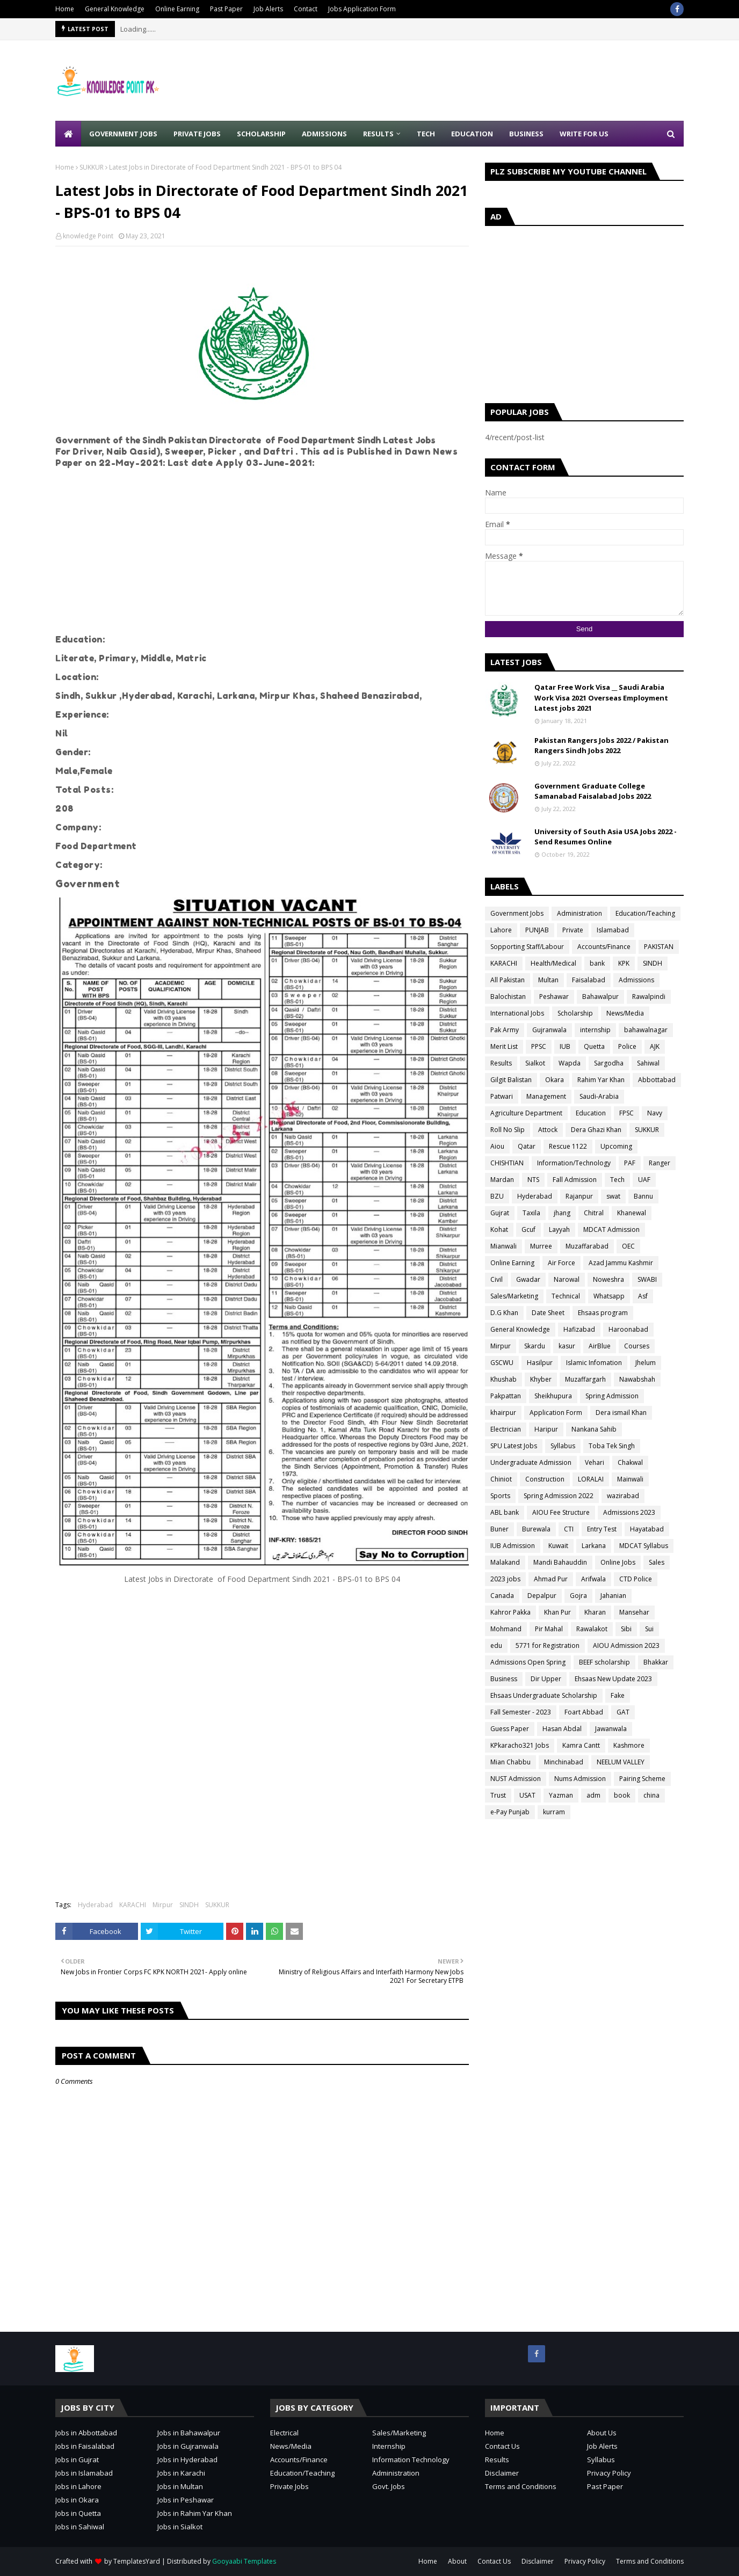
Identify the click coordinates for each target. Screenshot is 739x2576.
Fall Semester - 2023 (520, 1712)
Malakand (505, 1562)
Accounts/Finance (604, 946)
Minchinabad (563, 1762)
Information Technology (411, 2459)
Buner (499, 1529)
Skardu (534, 1346)
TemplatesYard (136, 2561)
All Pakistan (507, 979)
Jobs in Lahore (78, 2486)
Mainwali (630, 1479)
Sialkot (535, 1063)
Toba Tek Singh (612, 1445)
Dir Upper (546, 1678)
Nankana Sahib (594, 1429)
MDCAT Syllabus (643, 1545)
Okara (554, 1079)
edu (496, 1645)
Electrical (284, 2433)
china (651, 1795)
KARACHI (132, 1904)
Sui (649, 1628)
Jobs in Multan (180, 2486)
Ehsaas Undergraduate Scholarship (543, 1695)
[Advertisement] (488, 80)
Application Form (556, 1412)
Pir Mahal (549, 1628)
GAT (623, 1712)
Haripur (546, 1429)
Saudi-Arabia (599, 1096)
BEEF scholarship (604, 1662)
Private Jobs (289, 2486)
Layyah (559, 1229)
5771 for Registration (547, 1645)
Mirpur (163, 1904)
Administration (579, 913)
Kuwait (558, 1545)
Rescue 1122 (568, 1146)
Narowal (566, 1279)
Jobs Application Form (362, 8)
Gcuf (528, 1229)
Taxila (531, 1212)
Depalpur (541, 1595)
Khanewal (631, 1212)
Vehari (594, 1462)
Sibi (626, 1628)
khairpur (503, 1412)
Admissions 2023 (629, 1512)
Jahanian (613, 1595)
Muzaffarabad (587, 1246)
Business (503, 1678)
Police (627, 1046)
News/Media (625, 1013)
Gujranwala (549, 1029)
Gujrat (499, 1212)
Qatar (526, 1146)
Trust (498, 1795)
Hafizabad (579, 1329)
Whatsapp (609, 1296)
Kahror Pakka (510, 1612)
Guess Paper (509, 1728)
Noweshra (608, 1279)
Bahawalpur (600, 996)
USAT (527, 1795)
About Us (602, 2433)
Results (501, 1063)
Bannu (643, 1196)
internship (595, 1029)
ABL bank (504, 1512)
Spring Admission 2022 (558, 1495)
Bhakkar (655, 1662)
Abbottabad (657, 1079)
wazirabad (623, 1495)
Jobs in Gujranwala (188, 2446)
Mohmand (505, 1628)
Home (64, 8)
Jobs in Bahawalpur (188, 2433)
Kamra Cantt (581, 1745)
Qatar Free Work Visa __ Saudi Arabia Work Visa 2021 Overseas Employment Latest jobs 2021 (601, 697)
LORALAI (591, 1479)
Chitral (594, 1212)
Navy (654, 1113)
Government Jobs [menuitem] (123, 133)
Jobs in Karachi (181, 2473)
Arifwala (593, 1578)
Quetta (594, 1046)
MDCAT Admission (611, 1229)
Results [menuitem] (378, 133)
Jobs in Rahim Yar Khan (194, 2513)
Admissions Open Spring (528, 1662)
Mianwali (503, 1246)
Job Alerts (268, 8)
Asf (643, 1296)
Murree (541, 1246)
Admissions (636, 979)
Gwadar (528, 1279)
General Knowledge (114, 8)
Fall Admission (575, 1179)
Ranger (659, 1162)
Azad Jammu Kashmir (621, 1262)
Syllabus (562, 1445)
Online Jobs (617, 1562)
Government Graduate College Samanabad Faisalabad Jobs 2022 (592, 791)
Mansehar (634, 1612)
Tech (617, 1179)
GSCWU (501, 1362)
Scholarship (575, 1013)
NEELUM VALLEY (620, 1762)
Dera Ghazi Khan (596, 1129)
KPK (623, 963)
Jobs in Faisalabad (84, 2446)
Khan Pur (557, 1612)
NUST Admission (515, 1778)
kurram (554, 1811)
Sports (500, 1495)
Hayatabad (647, 1529)
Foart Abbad (583, 1712)
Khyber (541, 1379)
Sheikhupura (553, 1395)
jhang (562, 1212)
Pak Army (504, 1029)
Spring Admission (612, 1395)
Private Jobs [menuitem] (197, 133)
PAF (629, 1162)
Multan (548, 979)
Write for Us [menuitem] (584, 133)
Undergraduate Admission (530, 1462)
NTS (533, 1179)
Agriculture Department (526, 1113)
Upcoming (616, 1146)
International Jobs (517, 1013)
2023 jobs (505, 1578)
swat (613, 1196)
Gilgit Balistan (511, 1079)
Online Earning (177, 8)
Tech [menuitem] (426, 133)
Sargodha (609, 1063)
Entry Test (602, 1529)
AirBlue (600, 1346)
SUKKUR (91, 167)
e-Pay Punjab (510, 1811)
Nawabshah (637, 1379)
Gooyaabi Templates (244, 2561)
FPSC (626, 1113)
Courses (636, 1346)
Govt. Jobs (388, 2486)
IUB (565, 1046)
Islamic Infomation (594, 1362)
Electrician (505, 1429)
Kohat (499, 1229)
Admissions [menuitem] (324, 133)
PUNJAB (537, 930)
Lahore (501, 930)
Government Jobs (517, 913)
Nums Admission (580, 1778)
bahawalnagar (646, 1029)
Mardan (502, 1179)
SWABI (647, 1279)
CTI (569, 1529)
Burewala (536, 1529)
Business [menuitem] (526, 133)
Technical (566, 1296)
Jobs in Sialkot (179, 2526)
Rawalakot (591, 1628)
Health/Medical (553, 963)
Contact (305, 8)
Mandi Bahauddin (560, 1562)
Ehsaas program (603, 1312)
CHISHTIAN (507, 1162)
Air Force (561, 1262)
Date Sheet (548, 1312)
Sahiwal (648, 1063)
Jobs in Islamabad (84, 2473)
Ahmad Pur (551, 1578)
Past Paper (226, 8)
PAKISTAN (658, 946)
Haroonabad (628, 1329)
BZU (497, 1196)
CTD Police (635, 1578)
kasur (567, 1346)
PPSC (538, 1046)
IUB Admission (512, 1545)
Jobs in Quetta (78, 2513)
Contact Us (502, 2446)
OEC (628, 1246)
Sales (656, 1562)
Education (591, 1113)
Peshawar (554, 996)
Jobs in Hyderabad (187, 2459)
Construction (544, 1479)
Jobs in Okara (77, 2500)
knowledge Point (88, 235)
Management (546, 1096)
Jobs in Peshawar (185, 2500)
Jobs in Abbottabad (86, 2433)
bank (597, 963)
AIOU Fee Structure (561, 1512)
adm (593, 1795)
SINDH (189, 1904)
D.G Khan (504, 1312)
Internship (388, 2446)
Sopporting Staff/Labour (527, 946)
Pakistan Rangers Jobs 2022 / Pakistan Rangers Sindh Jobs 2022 (601, 745)
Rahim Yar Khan (601, 1079)
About (457, 2561)
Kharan (595, 1612)
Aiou (497, 1146)
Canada (502, 1595)
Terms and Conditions (520, 2486)
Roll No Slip (507, 1129)
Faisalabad (588, 979)
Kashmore (628, 1745)
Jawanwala (611, 1728)
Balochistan (508, 996)
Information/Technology (574, 1162)
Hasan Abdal (562, 1728)
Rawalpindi (648, 996)
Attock (547, 1129)
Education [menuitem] (472, 133)
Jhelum (645, 1362)
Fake (618, 1695)
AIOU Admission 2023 (626, 1645)
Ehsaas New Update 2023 (613, 1678)
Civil (496, 1279)
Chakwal (630, 1462)
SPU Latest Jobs (513, 1445)
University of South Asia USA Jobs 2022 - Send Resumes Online (605, 837)
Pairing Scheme (642, 1778)
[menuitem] (68, 134)
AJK (655, 1046)
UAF (644, 1179)
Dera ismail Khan (621, 1412)
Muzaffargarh (585, 1379)
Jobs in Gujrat (77, 2459)
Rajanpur (579, 1196)
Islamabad (613, 930)
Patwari (501, 1096)
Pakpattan (505, 1395)
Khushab (503, 1379)
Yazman (561, 1795)
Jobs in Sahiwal (79, 2526)
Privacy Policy (609, 2473)
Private (572, 930)
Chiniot (501, 1479)
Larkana (594, 1545)
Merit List (504, 1046)
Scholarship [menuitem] (261, 133)
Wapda (570, 1063)
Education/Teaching (645, 913)
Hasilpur (540, 1362)
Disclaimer (502, 2473)
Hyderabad (95, 1904)
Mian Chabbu (510, 1762)
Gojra (578, 1595)
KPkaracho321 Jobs (519, 1745)
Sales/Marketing (514, 1296)
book (622, 1795)
